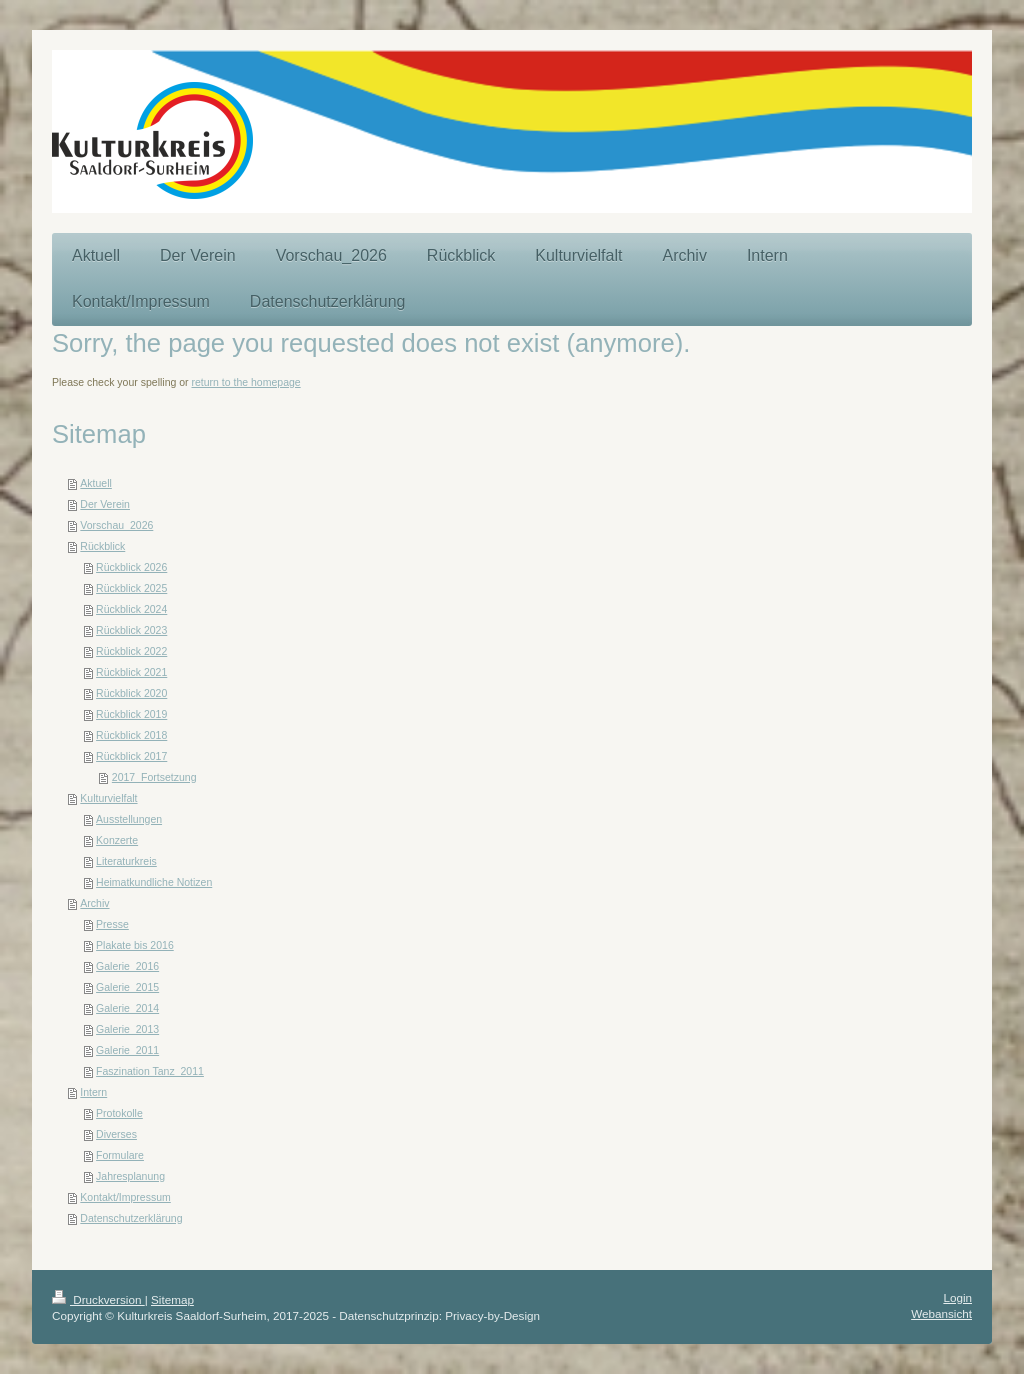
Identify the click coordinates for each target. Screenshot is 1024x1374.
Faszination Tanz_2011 (150, 1071)
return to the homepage (246, 382)
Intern (93, 1092)
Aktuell (96, 483)
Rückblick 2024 (131, 609)
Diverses (116, 1134)
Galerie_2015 (127, 987)
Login (957, 1297)
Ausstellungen (129, 819)
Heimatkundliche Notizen (154, 882)
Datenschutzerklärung (131, 1218)
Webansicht (941, 1313)
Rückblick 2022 (131, 651)
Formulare (120, 1155)
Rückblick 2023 (131, 630)
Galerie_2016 (127, 966)
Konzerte (117, 840)
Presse (112, 924)
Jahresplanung (130, 1176)
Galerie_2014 (127, 1008)
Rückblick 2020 (131, 693)
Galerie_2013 (127, 1029)
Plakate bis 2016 (135, 945)
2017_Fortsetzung (154, 777)
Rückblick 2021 (131, 672)
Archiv (94, 903)
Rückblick (102, 546)
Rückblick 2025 (131, 588)
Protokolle (119, 1113)
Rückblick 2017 (131, 756)
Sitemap (172, 1299)
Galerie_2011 (127, 1050)
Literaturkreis (126, 861)
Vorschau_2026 (116, 525)
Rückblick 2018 (131, 735)
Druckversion (98, 1299)
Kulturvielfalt (108, 798)
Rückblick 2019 (131, 714)
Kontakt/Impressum (125, 1197)
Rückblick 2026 (131, 567)
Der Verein (105, 504)
